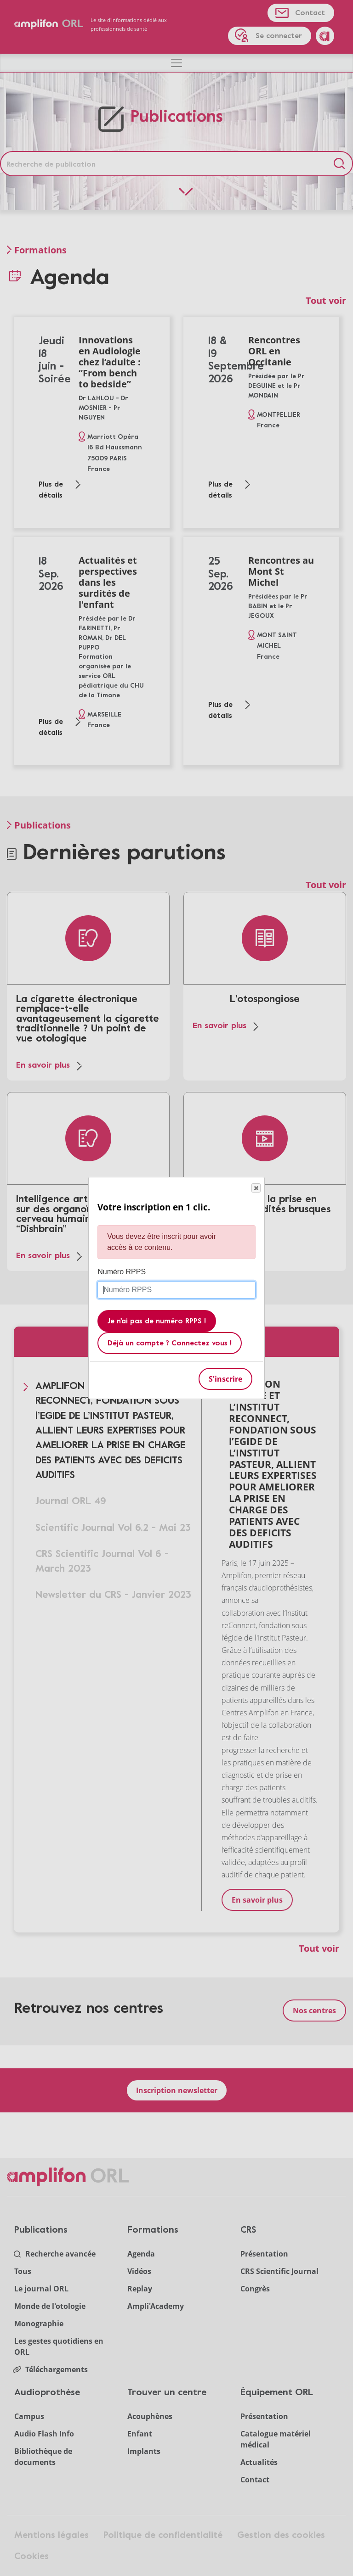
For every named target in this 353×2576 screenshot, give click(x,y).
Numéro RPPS (121, 1272)
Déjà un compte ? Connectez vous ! (170, 1343)
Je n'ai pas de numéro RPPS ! (157, 1321)
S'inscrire (225, 1379)
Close (255, 1188)
